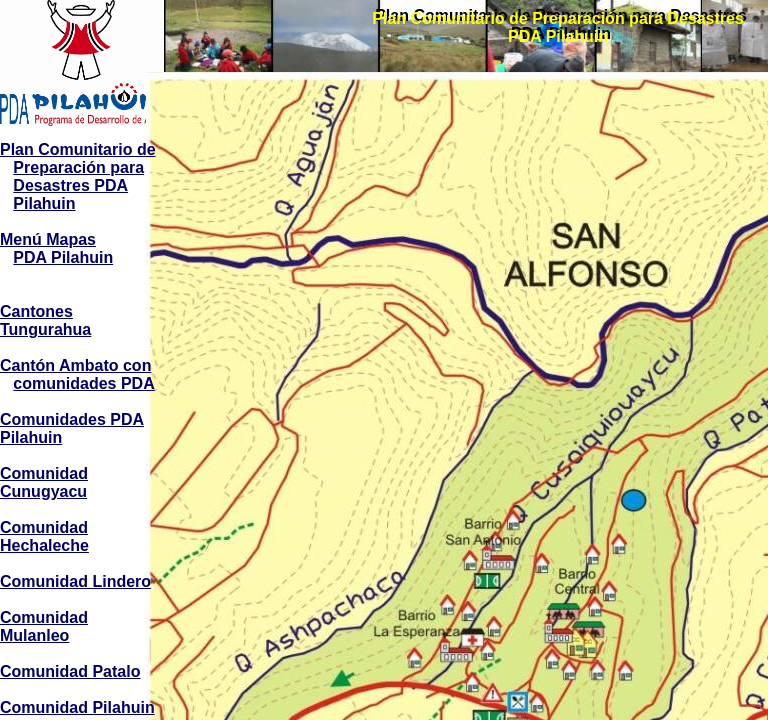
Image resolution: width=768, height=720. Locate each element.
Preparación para (78, 167)
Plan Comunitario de (78, 149)
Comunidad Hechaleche (44, 536)
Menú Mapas (48, 239)
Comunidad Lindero (75, 581)
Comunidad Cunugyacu (44, 482)
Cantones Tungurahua (45, 320)
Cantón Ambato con (75, 365)
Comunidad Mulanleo (44, 626)
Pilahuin (44, 203)
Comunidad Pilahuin (77, 707)
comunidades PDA (83, 383)
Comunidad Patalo (70, 671)
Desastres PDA (70, 185)
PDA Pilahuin (63, 257)
